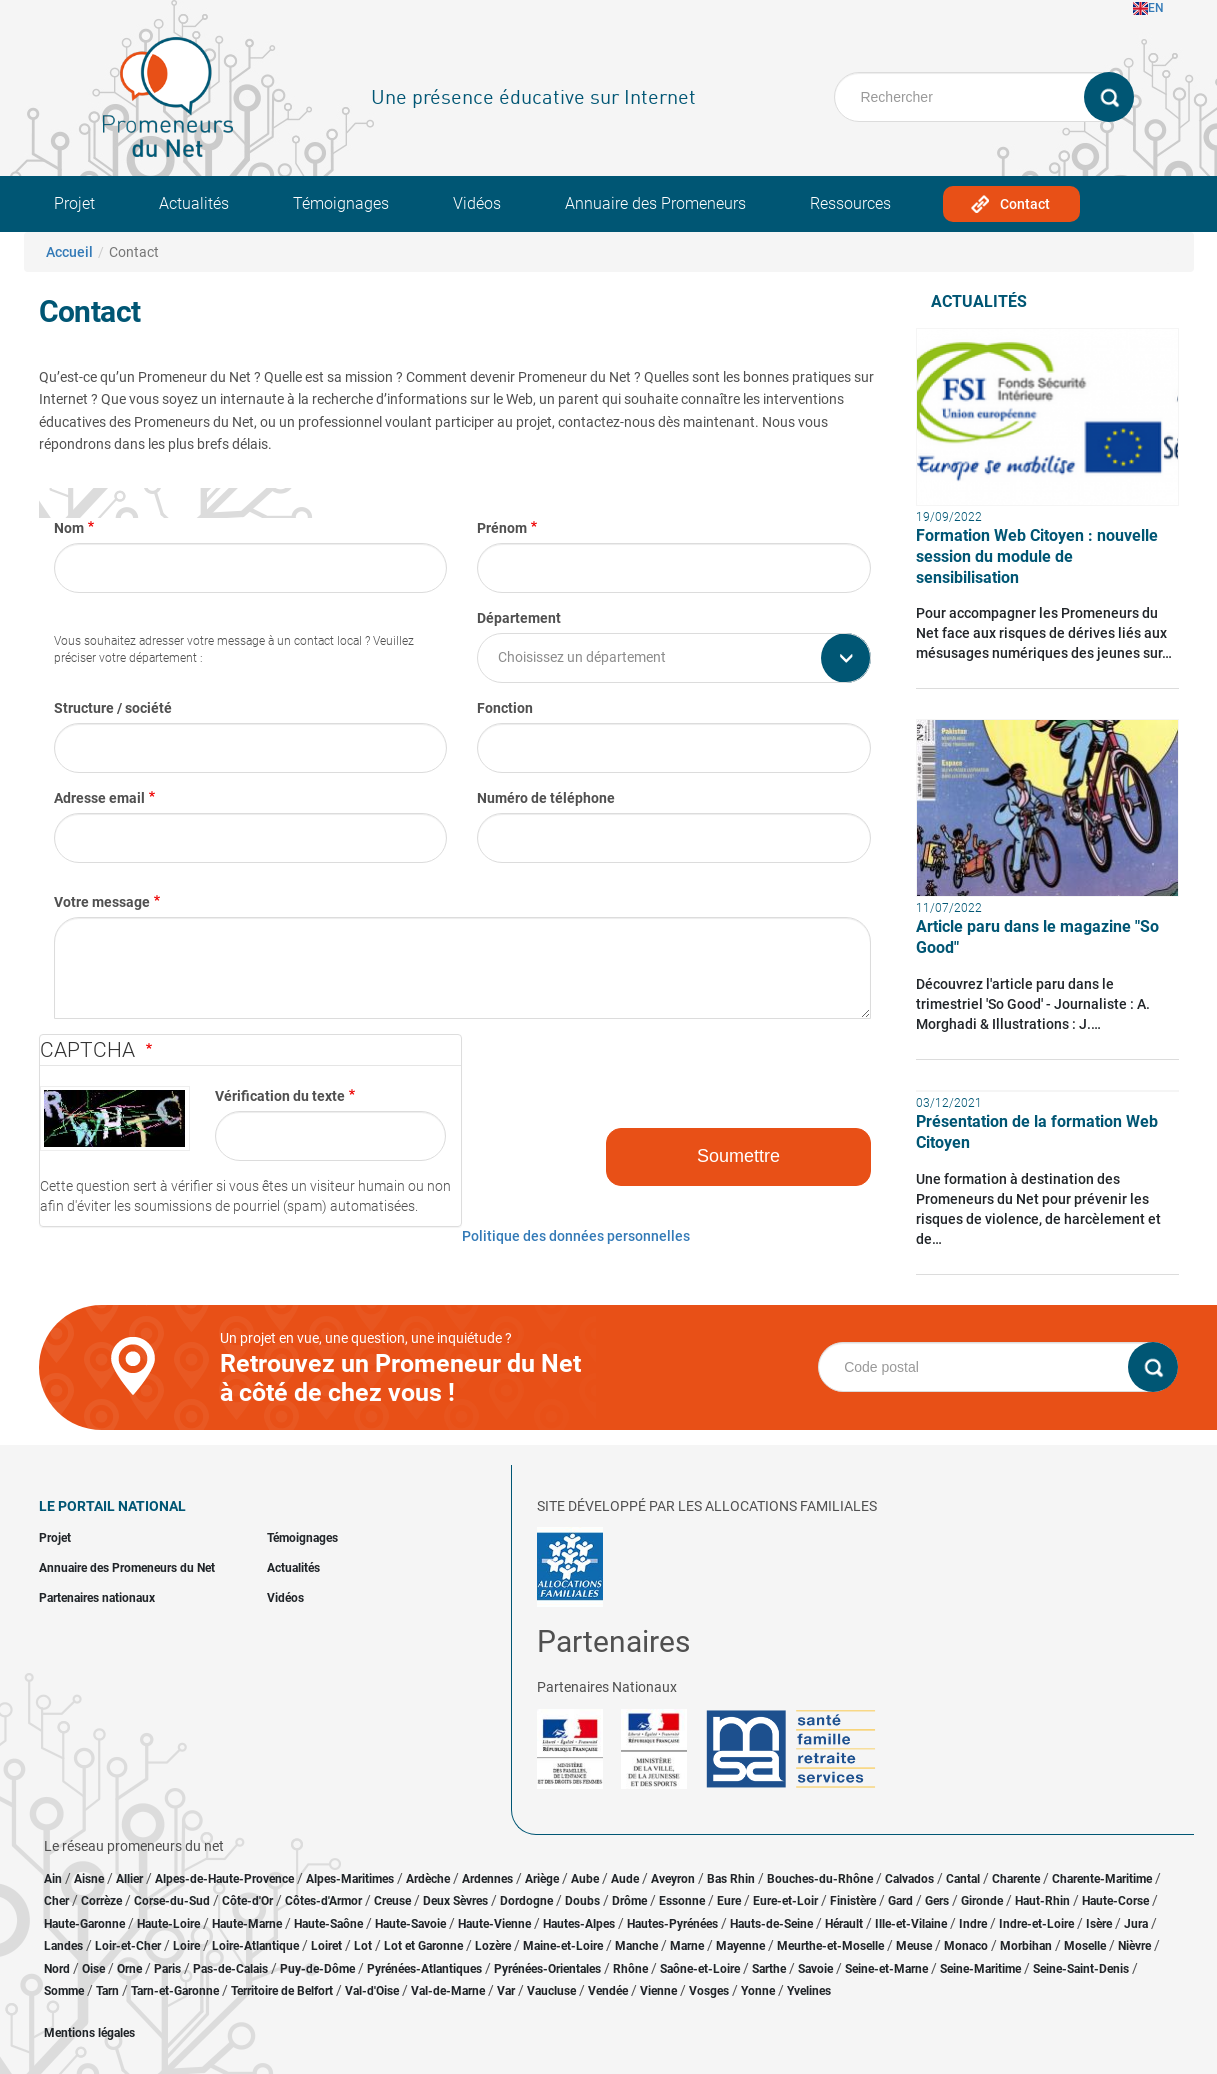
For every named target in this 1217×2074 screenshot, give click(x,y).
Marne (687, 1946)
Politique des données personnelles (576, 1236)
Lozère (493, 1946)
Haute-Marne (247, 1924)
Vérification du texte (280, 1096)
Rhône (630, 1969)
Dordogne (526, 1901)
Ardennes (487, 1879)
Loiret (326, 1946)
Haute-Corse (1115, 1901)
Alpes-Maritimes (350, 1879)
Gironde (982, 1901)
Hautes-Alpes (579, 1924)
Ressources (850, 203)
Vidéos (477, 203)
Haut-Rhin (1042, 1901)
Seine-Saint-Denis (1081, 1969)
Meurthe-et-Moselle (830, 1946)
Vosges (709, 1991)
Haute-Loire (168, 1924)
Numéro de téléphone (546, 798)
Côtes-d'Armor (323, 1901)
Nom (69, 528)
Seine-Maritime (980, 1969)
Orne (129, 1969)
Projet (74, 203)
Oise (93, 1969)
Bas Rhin (731, 1879)
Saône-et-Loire (700, 1969)
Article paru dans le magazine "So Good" (1037, 937)
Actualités (194, 203)
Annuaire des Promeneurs (655, 203)
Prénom (502, 528)
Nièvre (1134, 1946)
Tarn (107, 1991)
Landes (63, 1946)
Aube (585, 1879)
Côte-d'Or (247, 1901)
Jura (1136, 1924)
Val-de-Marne (448, 1991)
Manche (636, 1946)
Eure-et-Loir (785, 1901)
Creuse (392, 1901)
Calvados (909, 1879)
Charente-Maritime (1102, 1879)
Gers (937, 1901)
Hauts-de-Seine (771, 1924)
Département (519, 618)
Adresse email (99, 798)
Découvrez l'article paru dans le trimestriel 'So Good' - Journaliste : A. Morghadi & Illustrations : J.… (1033, 1004)
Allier (129, 1879)
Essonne (682, 1901)
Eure (729, 1901)
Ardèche (428, 1879)
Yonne (758, 1991)
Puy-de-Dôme (317, 1969)
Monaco (966, 1946)
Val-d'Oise (372, 1991)
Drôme (629, 1901)
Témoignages (341, 203)
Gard (900, 1901)
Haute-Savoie (410, 1924)
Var (506, 1991)
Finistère (853, 1901)
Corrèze (101, 1901)
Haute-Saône (328, 1924)
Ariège (542, 1879)
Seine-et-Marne (886, 1969)
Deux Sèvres (455, 1901)
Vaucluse (551, 1991)
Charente (1016, 1879)
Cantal (963, 1879)
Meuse (914, 1946)
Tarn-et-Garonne (175, 1991)
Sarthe (769, 1969)
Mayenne (740, 1946)
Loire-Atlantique (255, 1946)
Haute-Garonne (84, 1924)
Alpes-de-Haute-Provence (224, 1879)
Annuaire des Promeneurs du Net (127, 1568)
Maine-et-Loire (563, 1946)
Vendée (608, 1991)
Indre (973, 1924)
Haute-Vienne (494, 1924)
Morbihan (1026, 1946)
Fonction (505, 708)
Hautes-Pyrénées (672, 1924)
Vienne (658, 1991)
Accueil (69, 252)
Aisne (89, 1879)
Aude (625, 1879)
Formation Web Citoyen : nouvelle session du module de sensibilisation (1037, 556)
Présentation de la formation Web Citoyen (1037, 1132)
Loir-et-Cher (128, 1946)
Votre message (102, 902)
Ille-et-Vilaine (911, 1924)
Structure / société (113, 708)
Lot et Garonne (423, 1946)
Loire (186, 1946)
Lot (363, 1946)
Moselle (1085, 1946)
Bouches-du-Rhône (820, 1879)
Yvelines (809, 1991)
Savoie (815, 1969)
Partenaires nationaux (97, 1598)
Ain (54, 1879)
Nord (57, 1969)
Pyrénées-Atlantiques (424, 1969)
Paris (167, 1969)
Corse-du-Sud (172, 1901)
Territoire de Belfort (282, 1991)
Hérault (844, 1924)
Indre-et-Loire (1036, 1924)
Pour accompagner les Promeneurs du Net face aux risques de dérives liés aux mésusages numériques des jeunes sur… (1044, 633)
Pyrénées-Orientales (547, 1969)
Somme (64, 1991)
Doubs (582, 1901)
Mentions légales (89, 2033)
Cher (56, 1901)
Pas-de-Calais (230, 1969)
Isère (1099, 1924)
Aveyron (673, 1879)
